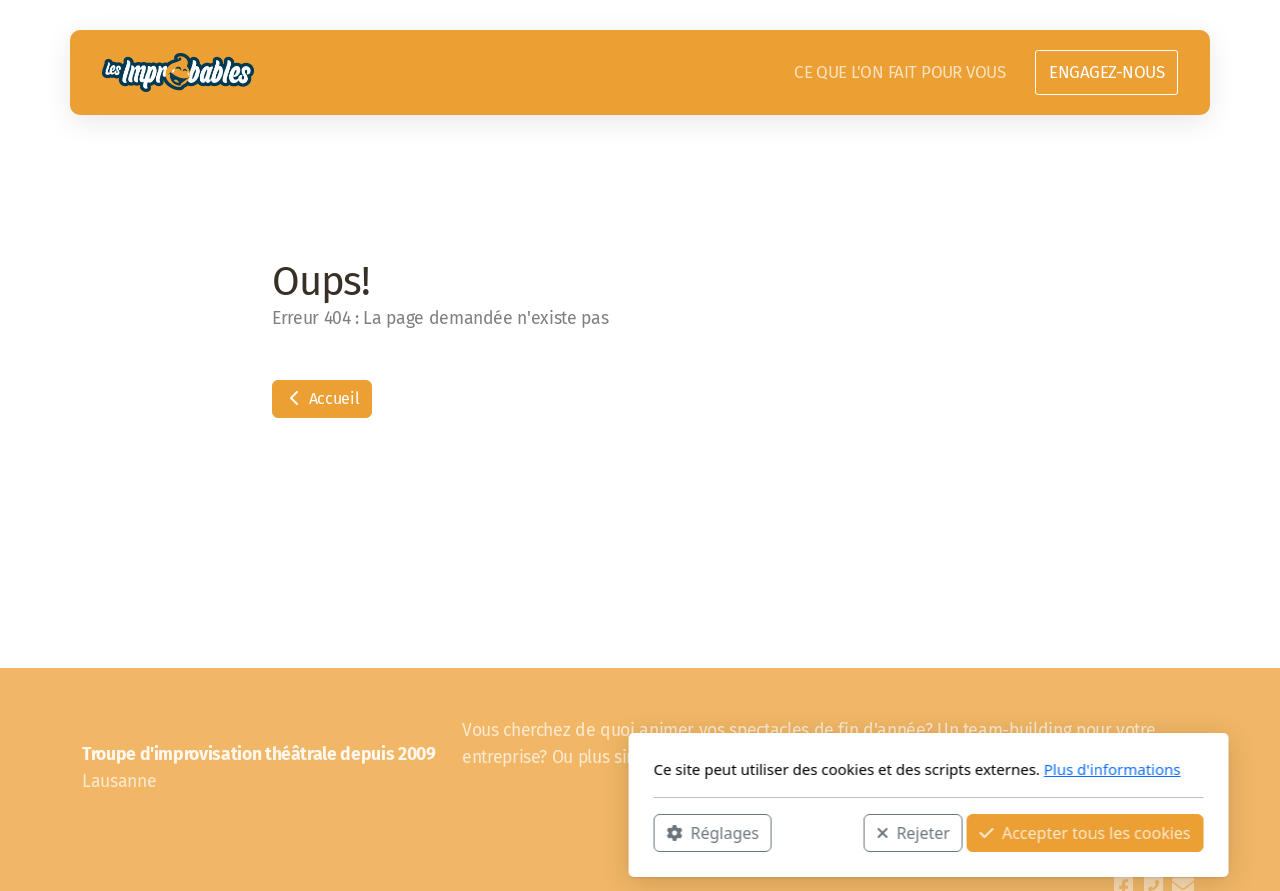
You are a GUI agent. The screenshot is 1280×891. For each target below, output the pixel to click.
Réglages (424, 832)
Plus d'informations (823, 769)
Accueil (322, 398)
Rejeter (625, 832)
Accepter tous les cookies (796, 832)
